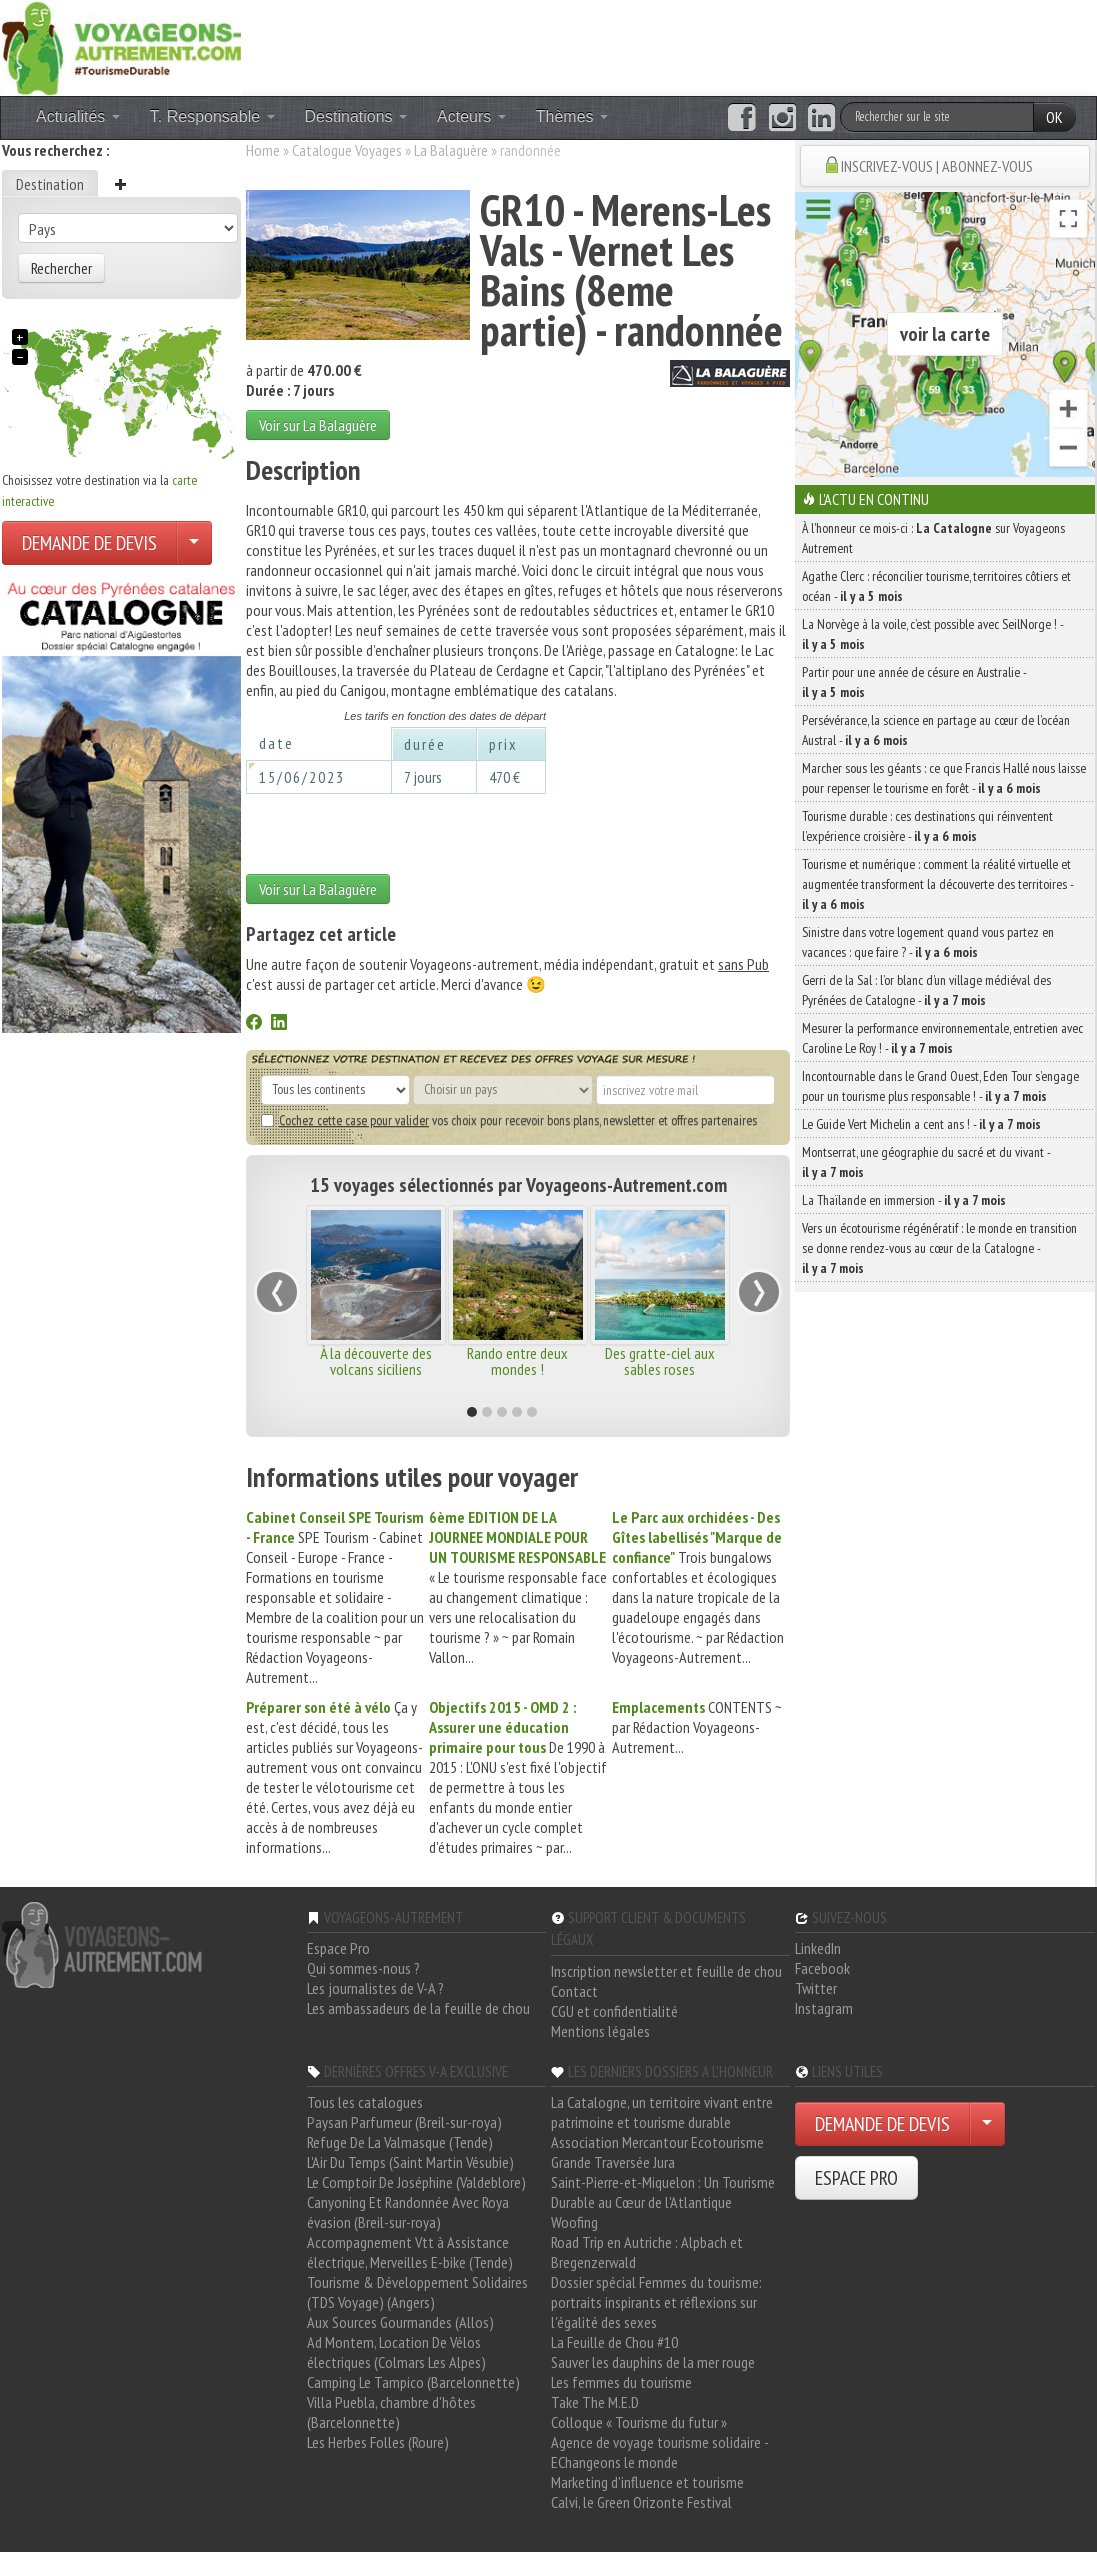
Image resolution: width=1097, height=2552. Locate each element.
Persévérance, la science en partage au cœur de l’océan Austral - (936, 730)
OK (1054, 117)
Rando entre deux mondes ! (517, 1361)
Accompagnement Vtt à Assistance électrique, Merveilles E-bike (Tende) (410, 2252)
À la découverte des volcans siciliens (376, 1361)
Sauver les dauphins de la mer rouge (653, 2362)
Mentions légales (600, 2031)
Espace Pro (338, 1948)
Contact (574, 1991)
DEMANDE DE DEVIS (89, 543)
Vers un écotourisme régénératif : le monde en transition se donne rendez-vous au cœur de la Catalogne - (939, 1248)
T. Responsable (212, 116)
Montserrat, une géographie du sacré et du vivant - (926, 1162)
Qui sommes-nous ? (363, 1968)
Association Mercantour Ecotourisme (657, 2142)
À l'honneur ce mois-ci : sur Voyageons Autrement (933, 538)
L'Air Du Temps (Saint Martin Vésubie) (410, 2162)
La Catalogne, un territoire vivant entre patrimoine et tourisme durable (662, 2112)
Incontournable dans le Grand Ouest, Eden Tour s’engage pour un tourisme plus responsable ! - (940, 1086)
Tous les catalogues (365, 2102)
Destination (50, 184)
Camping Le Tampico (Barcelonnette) (413, 2382)
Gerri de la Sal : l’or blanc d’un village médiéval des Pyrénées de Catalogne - (926, 990)
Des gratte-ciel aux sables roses (660, 1361)
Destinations (356, 116)
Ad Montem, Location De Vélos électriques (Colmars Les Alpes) (396, 2352)
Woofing (574, 2222)
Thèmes (572, 116)
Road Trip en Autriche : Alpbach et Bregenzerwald (647, 2252)
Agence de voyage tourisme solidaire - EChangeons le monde (659, 2452)
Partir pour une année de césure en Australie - (914, 682)
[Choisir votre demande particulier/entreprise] (194, 543)
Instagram (824, 2008)
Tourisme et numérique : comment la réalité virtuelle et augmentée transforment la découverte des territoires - (937, 884)
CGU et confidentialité (614, 2011)
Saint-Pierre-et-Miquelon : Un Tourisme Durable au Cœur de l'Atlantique (663, 2192)
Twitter (816, 1988)
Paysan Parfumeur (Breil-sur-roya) (404, 2122)
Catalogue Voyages (347, 150)
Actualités (78, 116)
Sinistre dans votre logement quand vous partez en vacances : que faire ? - (928, 942)
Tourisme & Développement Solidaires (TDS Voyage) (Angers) (417, 2292)
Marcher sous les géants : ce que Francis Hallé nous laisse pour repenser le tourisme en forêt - (944, 778)
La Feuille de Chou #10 (614, 2342)
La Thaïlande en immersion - (904, 1200)
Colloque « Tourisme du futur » (639, 2422)
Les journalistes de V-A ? (375, 1988)
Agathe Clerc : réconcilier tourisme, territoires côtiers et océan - (936, 586)
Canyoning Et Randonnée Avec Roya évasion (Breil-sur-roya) (408, 2212)
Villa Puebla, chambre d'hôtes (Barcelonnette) (391, 2412)
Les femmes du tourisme (621, 2382)
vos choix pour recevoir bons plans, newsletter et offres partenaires (509, 1120)
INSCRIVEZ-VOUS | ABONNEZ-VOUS (937, 166)
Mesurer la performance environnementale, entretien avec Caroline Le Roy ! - (942, 1038)
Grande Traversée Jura (613, 2162)
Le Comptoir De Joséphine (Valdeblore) (416, 2182)
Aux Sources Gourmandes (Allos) (400, 2322)
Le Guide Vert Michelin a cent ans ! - (921, 1124)
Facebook (822, 1968)
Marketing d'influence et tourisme (647, 2482)
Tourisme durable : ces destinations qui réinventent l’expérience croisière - (927, 826)
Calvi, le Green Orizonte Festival (641, 2502)
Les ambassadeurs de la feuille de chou (418, 2008)
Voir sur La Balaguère (318, 425)
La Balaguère (451, 150)
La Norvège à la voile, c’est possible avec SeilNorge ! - (932, 634)
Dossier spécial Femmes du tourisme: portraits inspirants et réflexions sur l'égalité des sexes (656, 2302)
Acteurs (471, 116)
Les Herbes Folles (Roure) (378, 2442)
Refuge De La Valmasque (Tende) (400, 2142)
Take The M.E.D (595, 2402)
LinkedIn (818, 1948)
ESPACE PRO (856, 2178)
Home (263, 150)
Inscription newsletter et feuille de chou (666, 1971)
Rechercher (61, 268)
